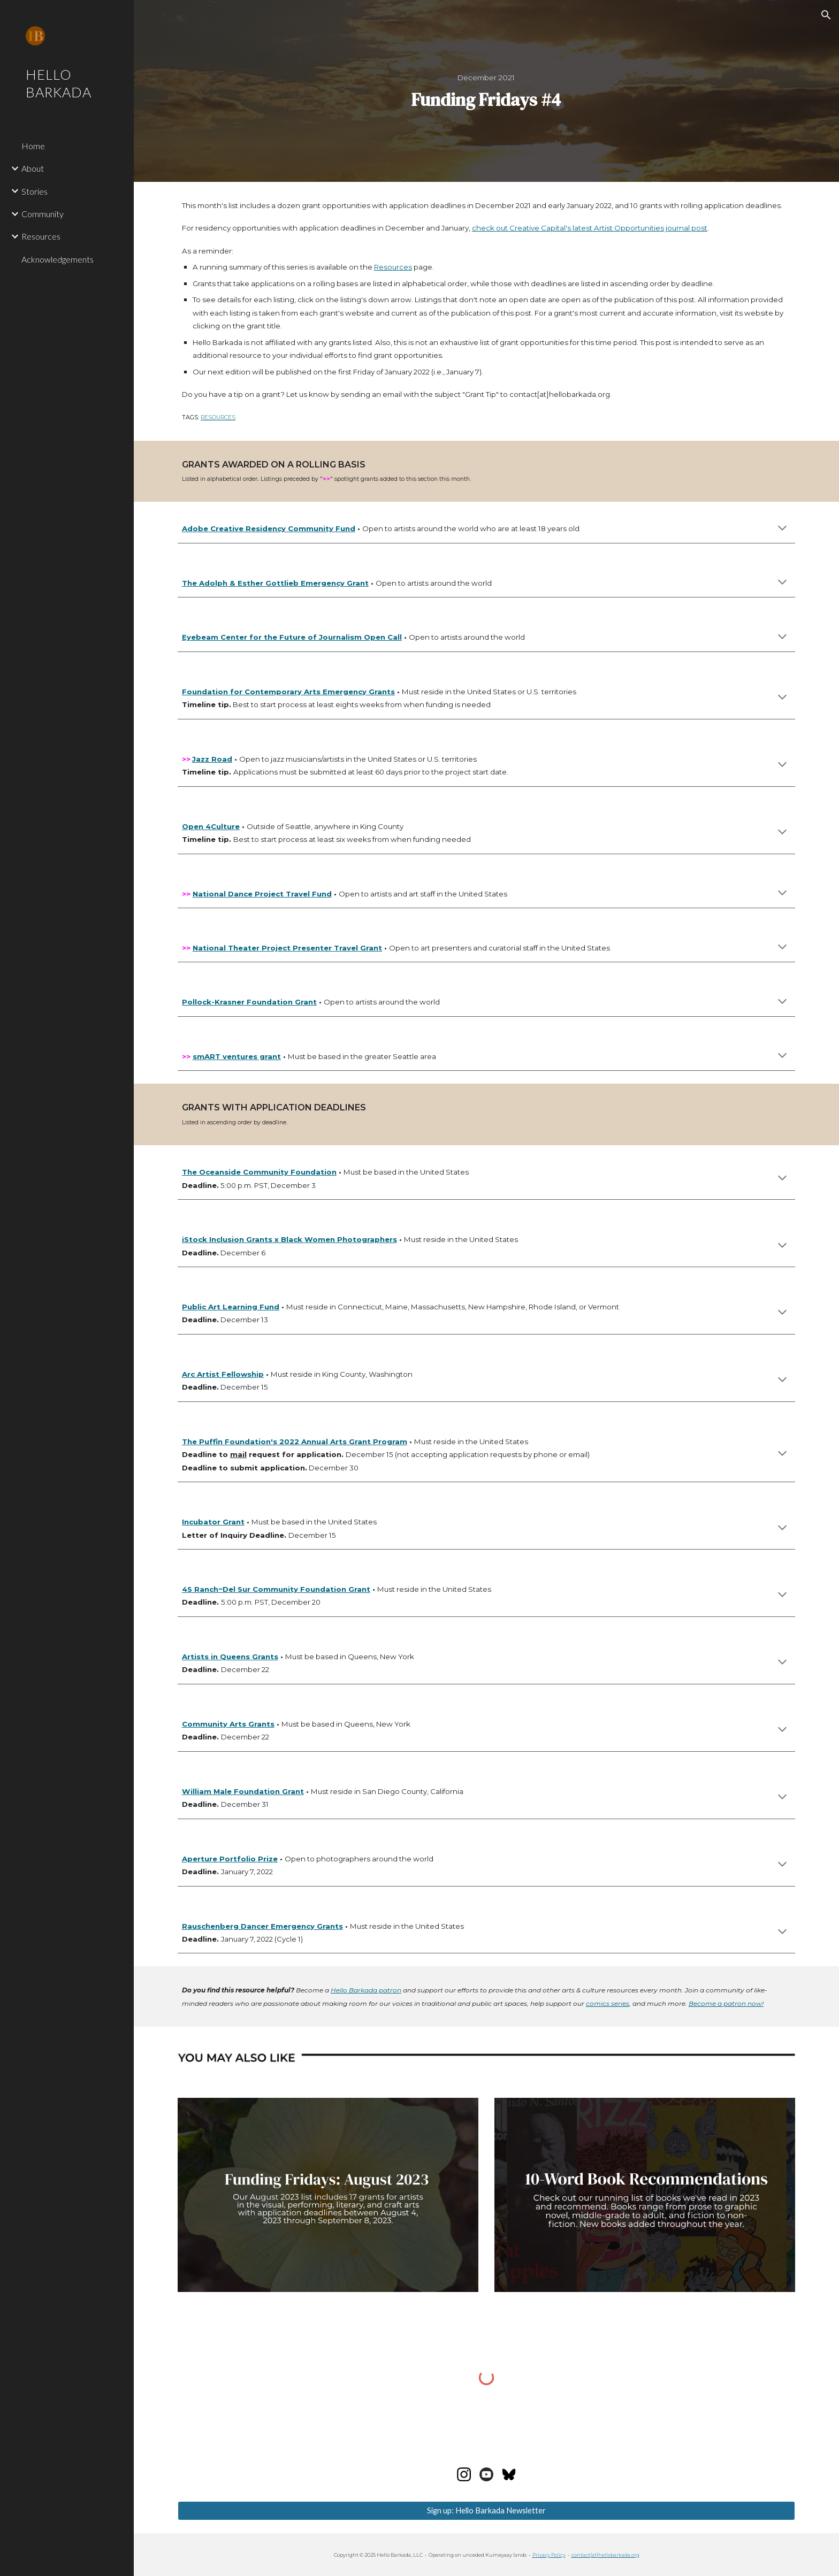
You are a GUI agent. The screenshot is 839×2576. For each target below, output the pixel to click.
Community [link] (42, 214)
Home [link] (33, 146)
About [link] (32, 168)
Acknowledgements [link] (57, 259)
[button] (826, 15)
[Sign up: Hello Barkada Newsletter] (486, 2510)
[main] (486, 91)
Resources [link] (40, 236)
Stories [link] (34, 191)
